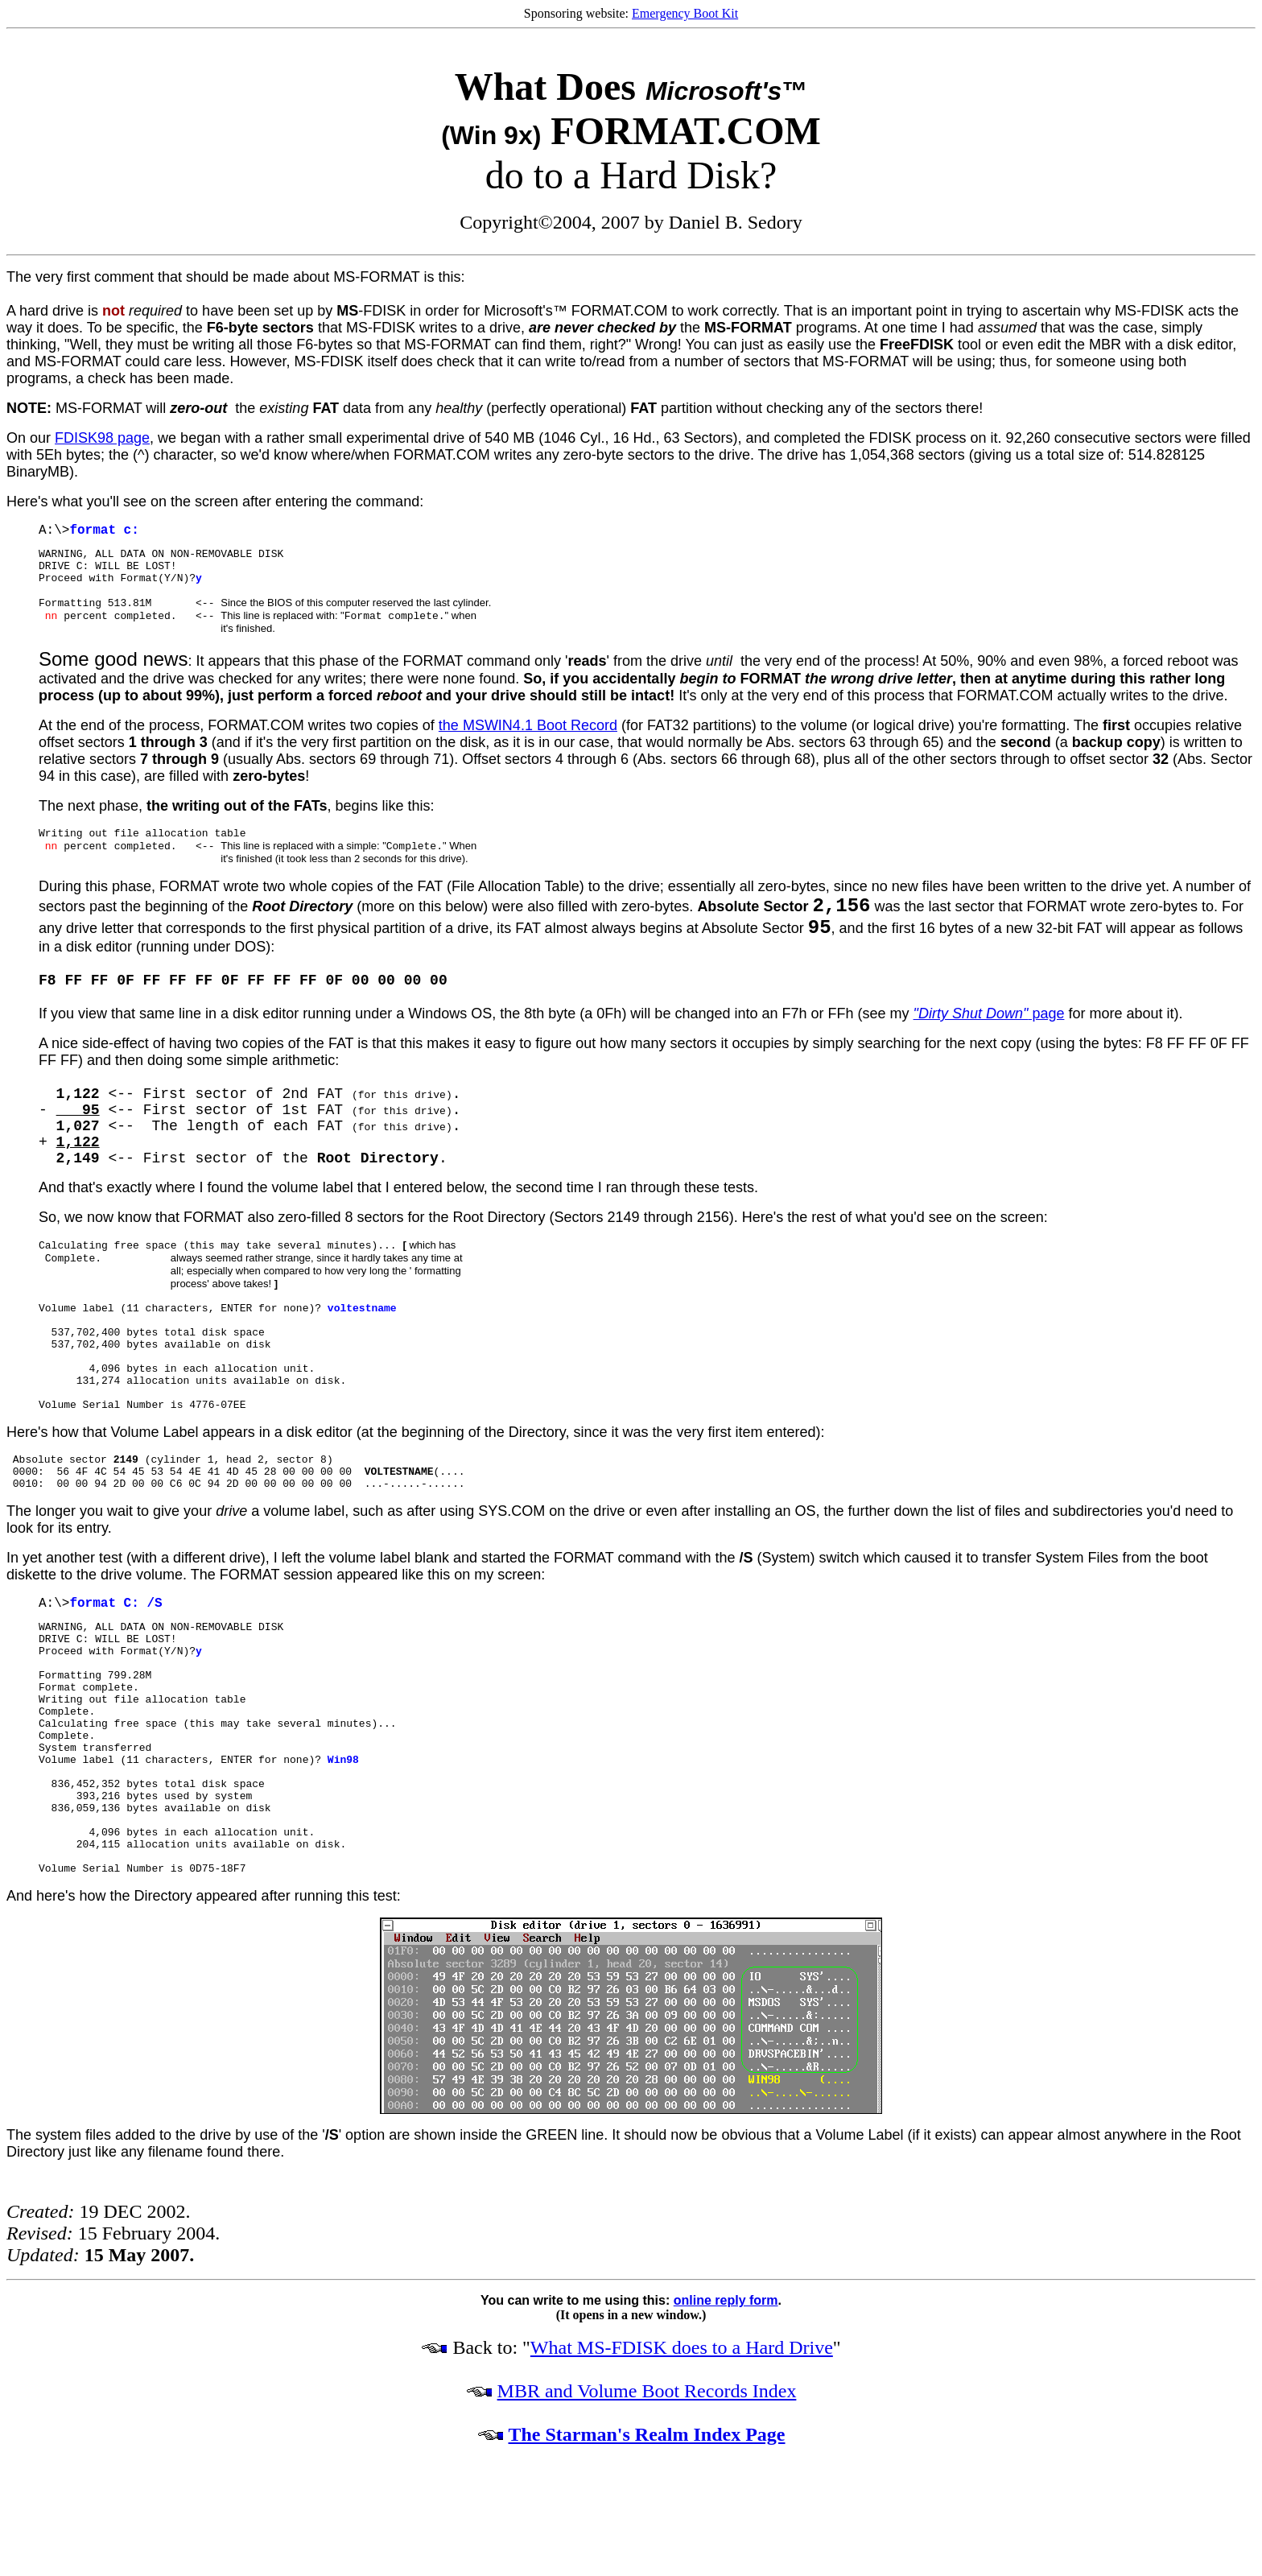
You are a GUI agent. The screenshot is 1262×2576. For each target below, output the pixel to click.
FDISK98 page (102, 438)
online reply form (726, 2308)
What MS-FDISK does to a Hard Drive (681, 2355)
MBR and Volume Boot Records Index (647, 2398)
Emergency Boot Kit (685, 13)
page (989, 1021)
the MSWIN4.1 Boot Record (528, 730)
